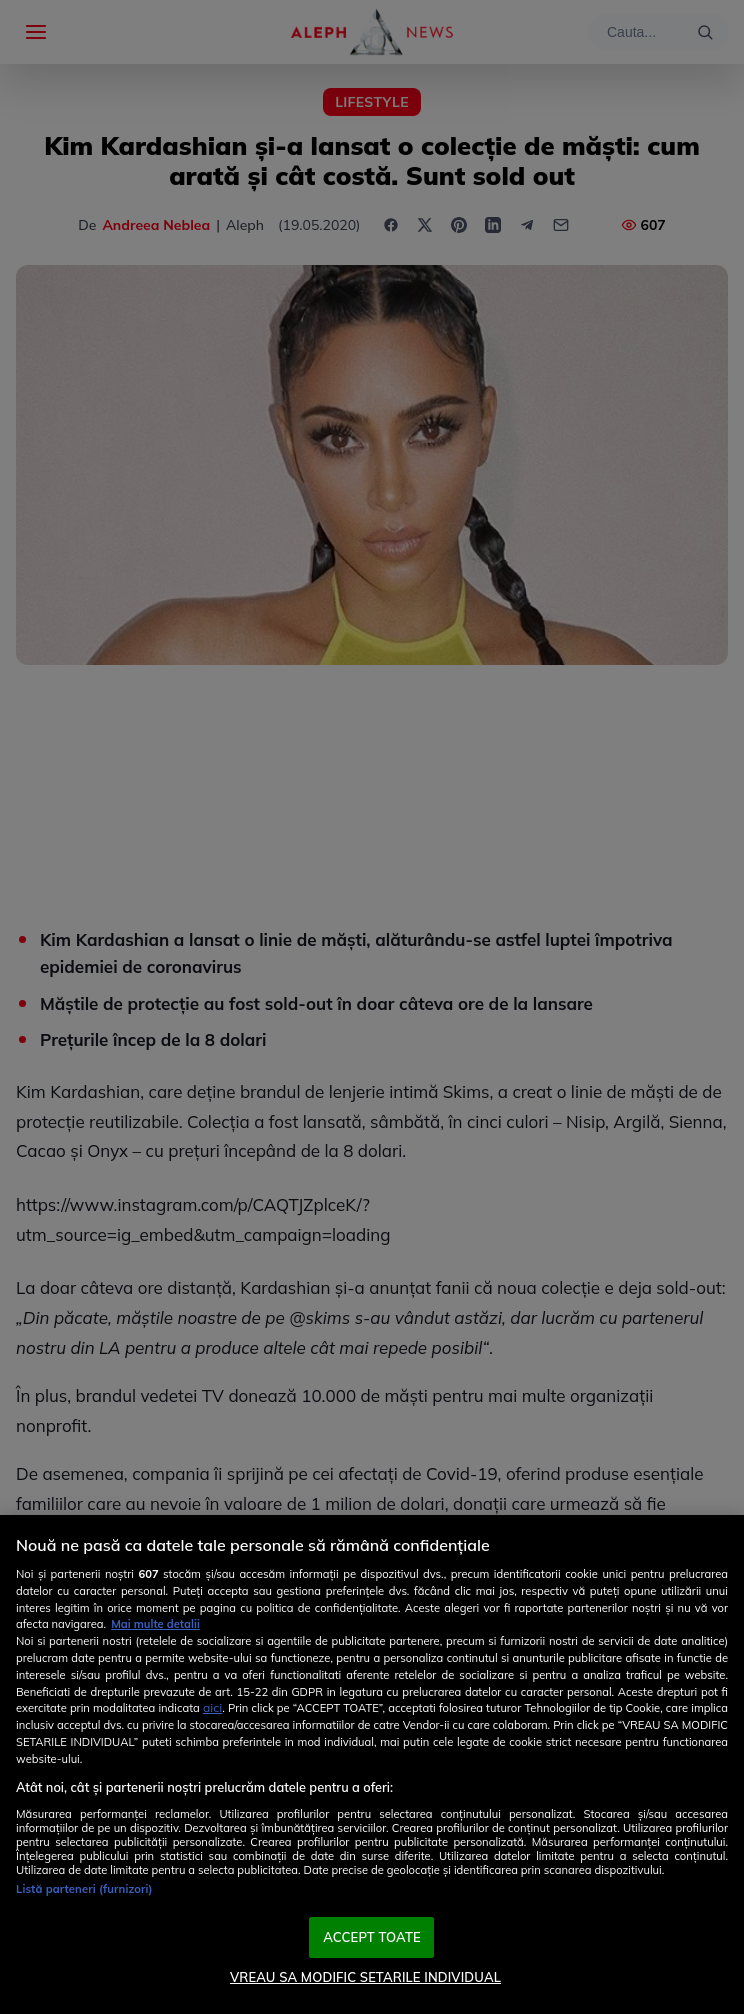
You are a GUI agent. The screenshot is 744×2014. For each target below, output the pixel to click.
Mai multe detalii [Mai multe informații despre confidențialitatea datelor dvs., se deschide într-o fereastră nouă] (155, 1624)
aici (212, 1707)
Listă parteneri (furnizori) (84, 1889)
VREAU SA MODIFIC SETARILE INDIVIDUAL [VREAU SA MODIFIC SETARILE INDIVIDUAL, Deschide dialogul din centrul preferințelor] (365, 1977)
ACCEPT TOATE (372, 1937)
